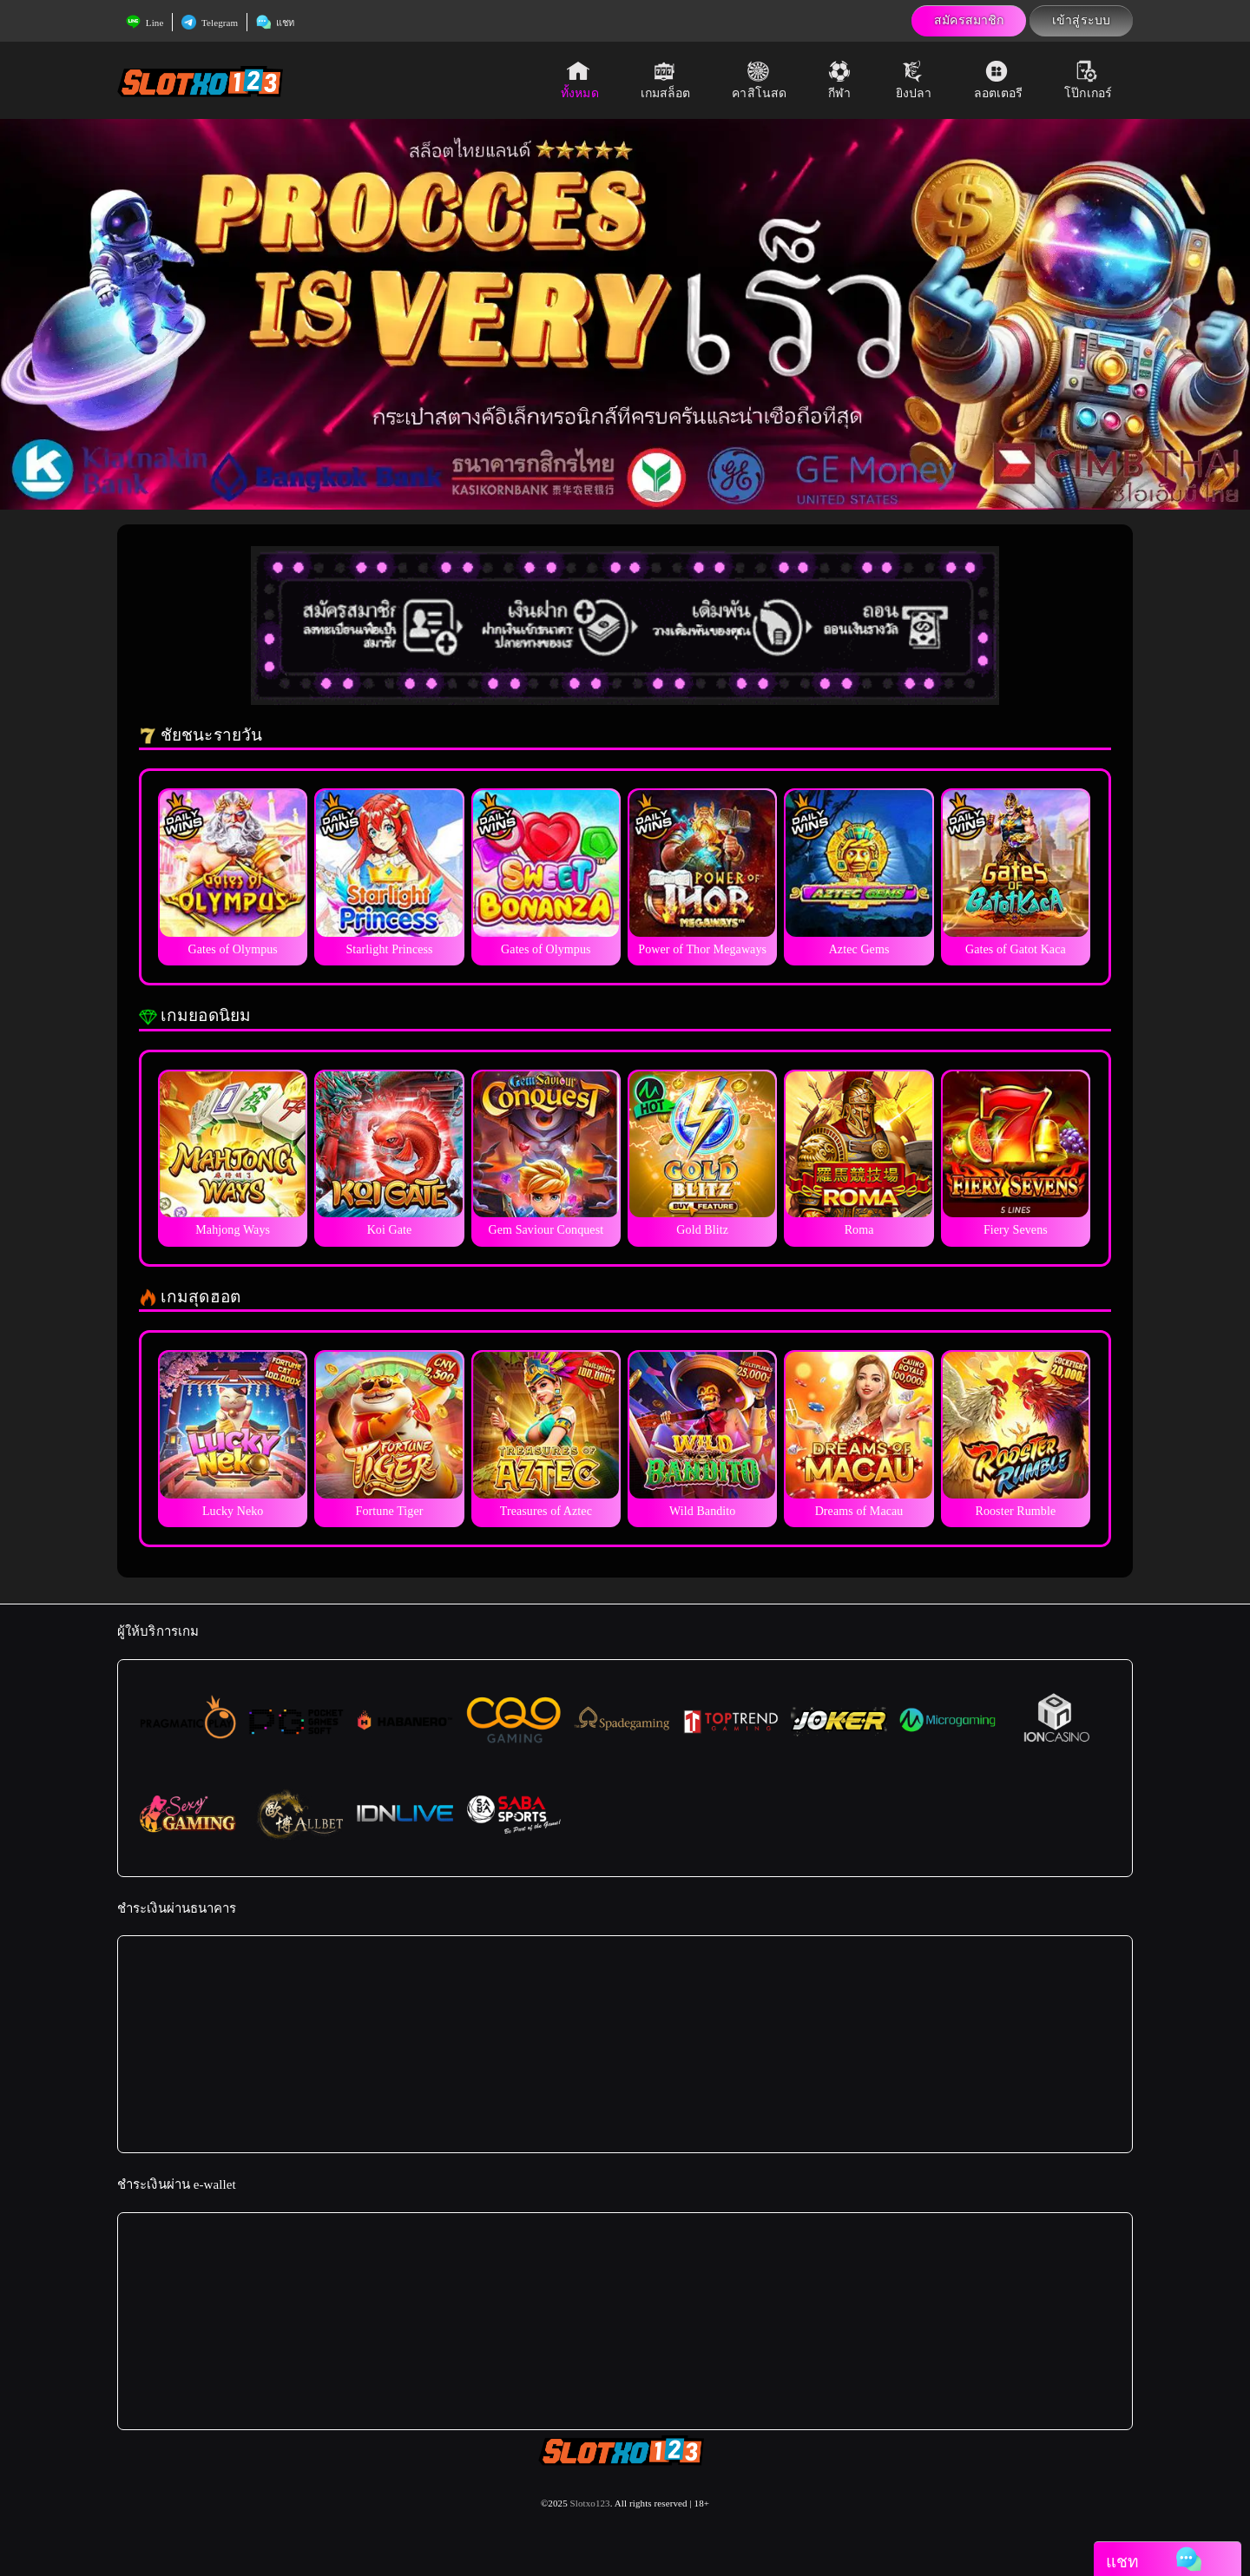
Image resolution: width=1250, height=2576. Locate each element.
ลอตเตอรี (998, 80)
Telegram (209, 22)
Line (144, 22)
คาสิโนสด (759, 80)
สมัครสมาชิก (968, 20)
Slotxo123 (590, 2503)
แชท (275, 22)
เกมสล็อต (666, 80)
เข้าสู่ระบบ (1081, 20)
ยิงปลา (914, 80)
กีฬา (841, 80)
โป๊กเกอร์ (1088, 80)
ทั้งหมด (580, 80)
